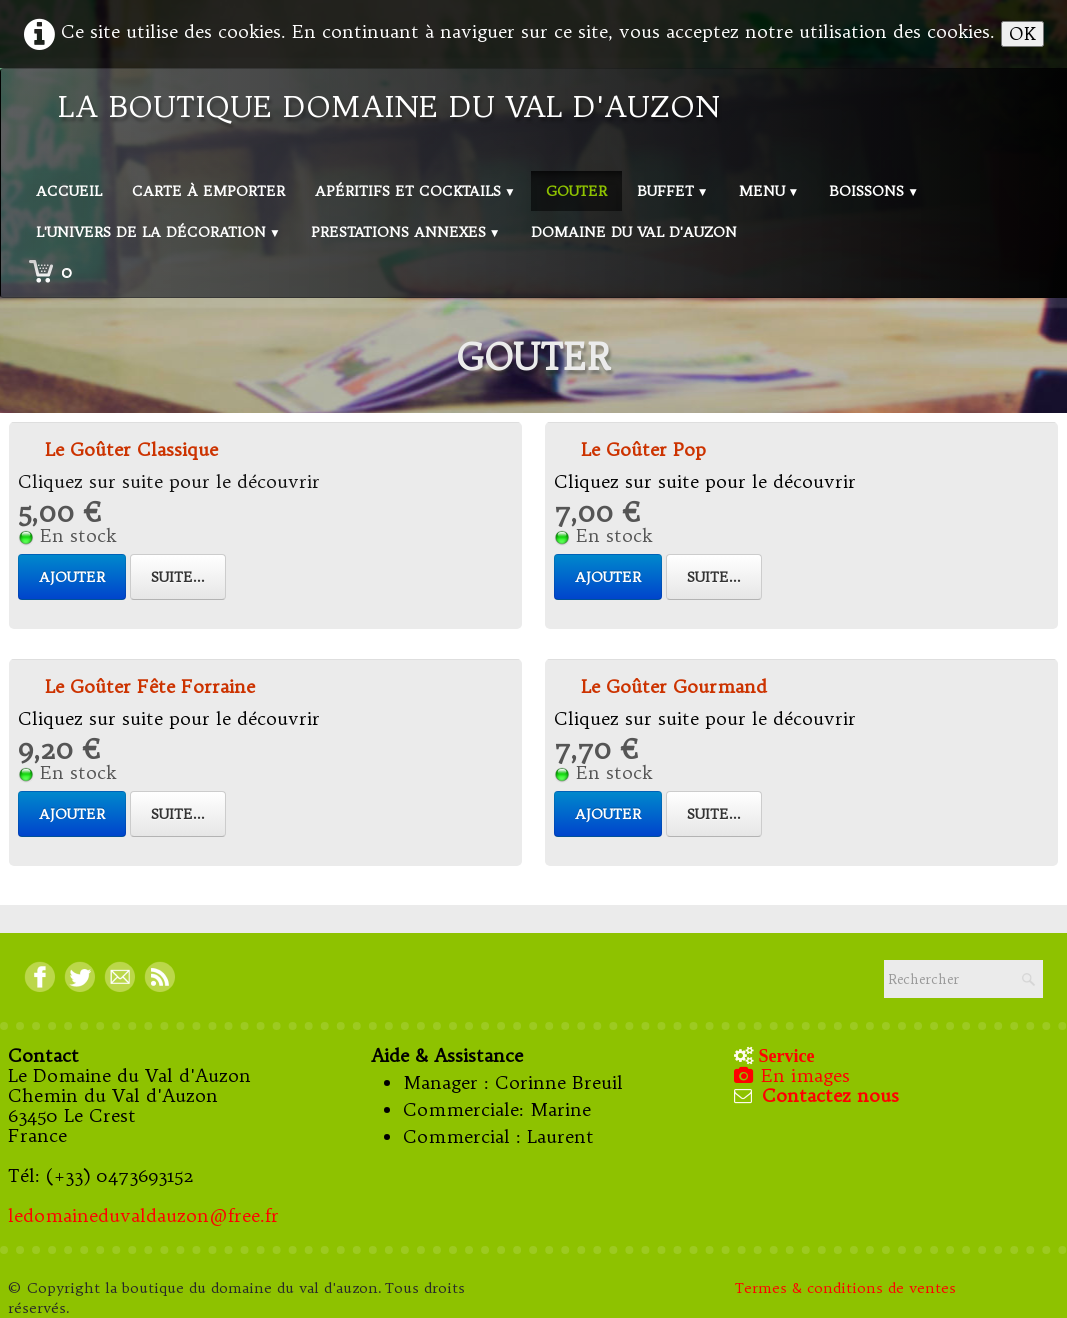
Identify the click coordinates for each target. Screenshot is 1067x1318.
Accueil (69, 191)
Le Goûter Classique (131, 449)
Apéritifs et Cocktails (415, 191)
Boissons (874, 191)
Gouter (576, 191)
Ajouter (72, 577)
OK (1022, 33)
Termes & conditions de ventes (848, 1288)
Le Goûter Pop (643, 449)
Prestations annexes (406, 232)
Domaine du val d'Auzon (634, 232)
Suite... (178, 577)
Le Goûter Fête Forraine (150, 686)
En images (794, 1075)
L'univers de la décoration (158, 232)
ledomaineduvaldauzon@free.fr (143, 1215)
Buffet (673, 191)
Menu (769, 191)
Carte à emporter (208, 191)
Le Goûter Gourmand (674, 686)
